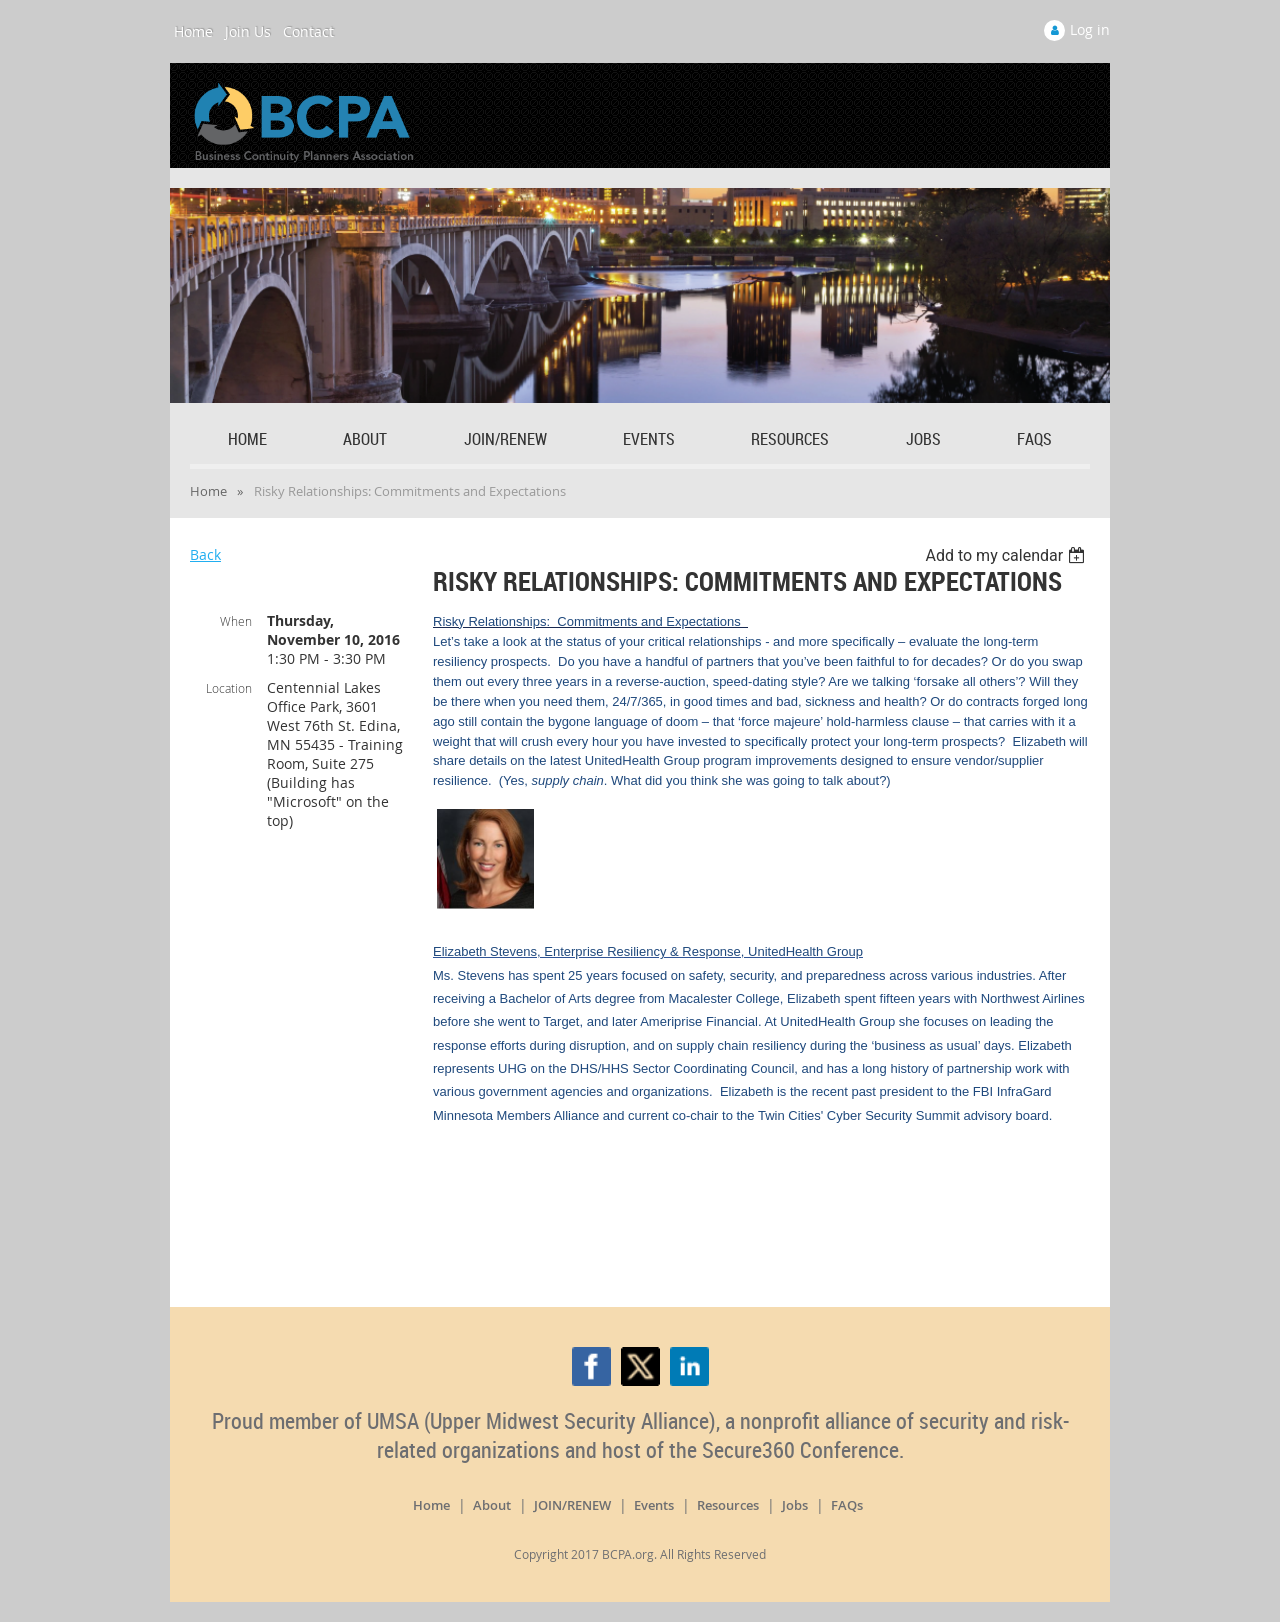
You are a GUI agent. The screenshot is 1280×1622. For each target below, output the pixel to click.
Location (229, 688)
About (492, 1505)
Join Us (248, 31)
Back (205, 554)
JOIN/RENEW (572, 1505)
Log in (1090, 29)
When (236, 621)
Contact (308, 31)
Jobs (795, 1505)
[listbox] (1007, 555)
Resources (728, 1505)
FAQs (847, 1505)
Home (193, 31)
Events (654, 1505)
